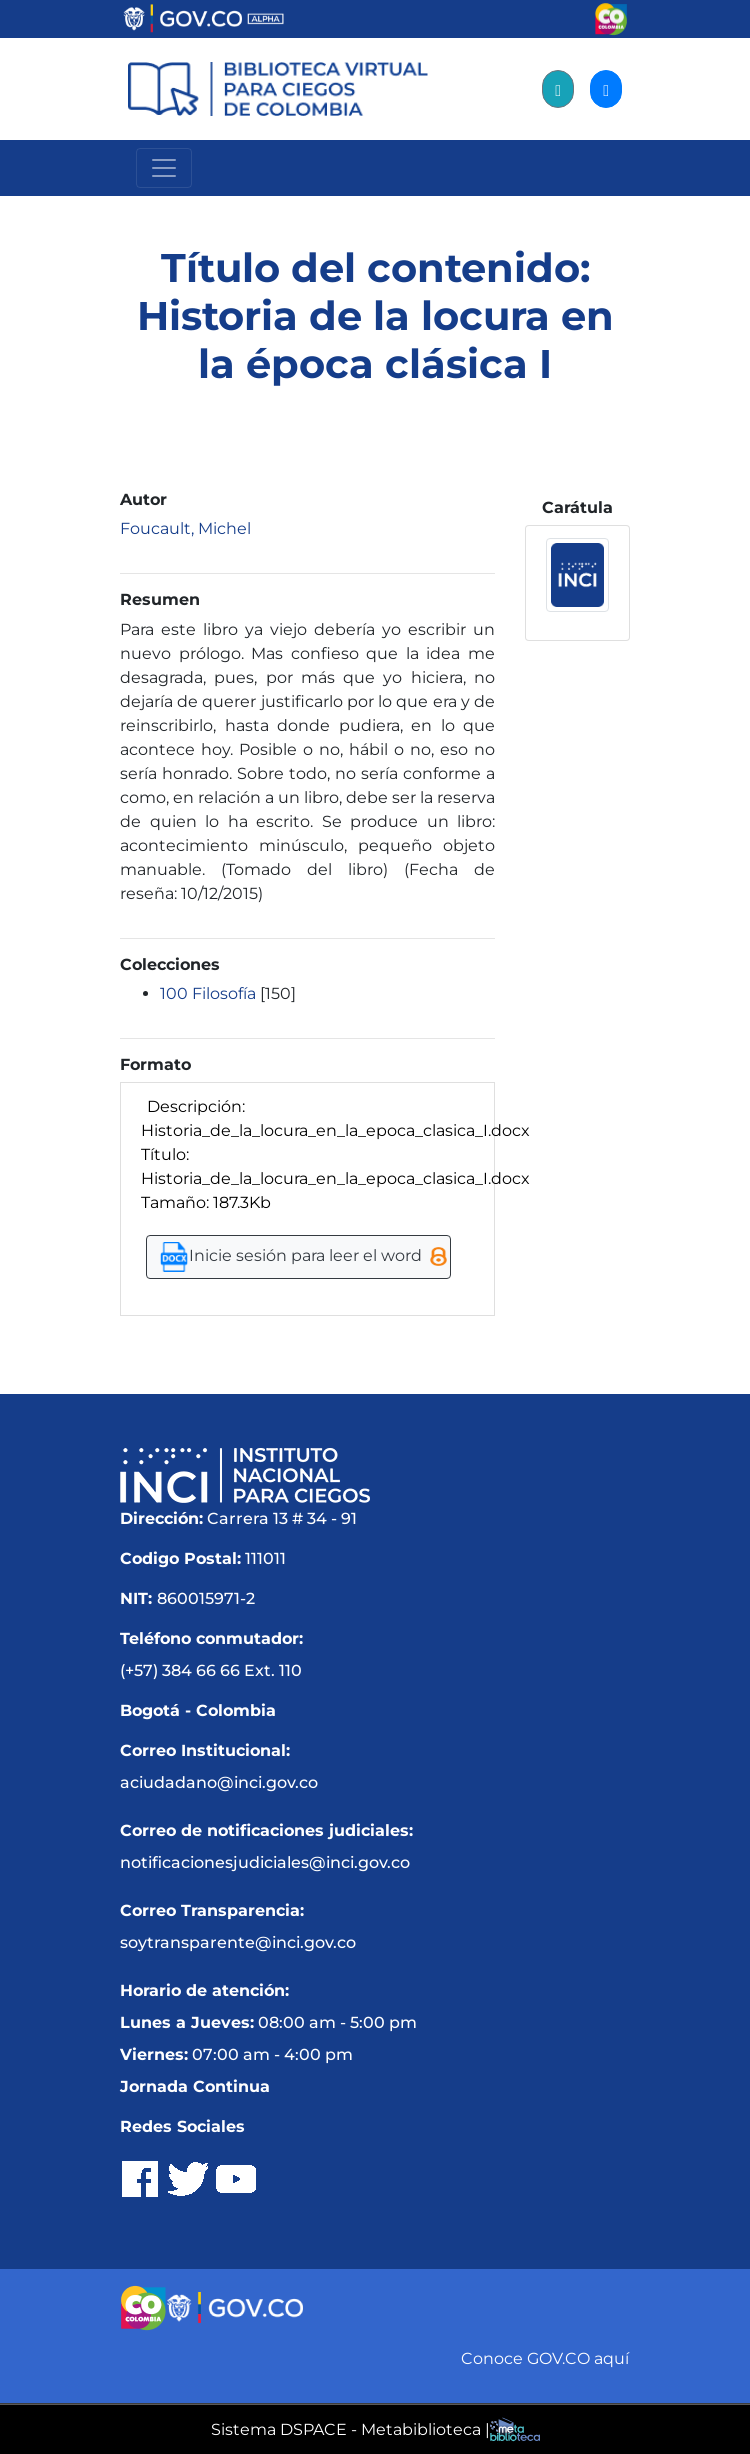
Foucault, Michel (185, 528)
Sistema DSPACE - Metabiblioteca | (350, 2429)
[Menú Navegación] (164, 168)
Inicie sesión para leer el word (303, 1257)
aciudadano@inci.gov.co (219, 1782)
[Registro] (558, 89)
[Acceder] (606, 89)
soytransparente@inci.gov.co (238, 1942)
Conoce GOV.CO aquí (545, 2358)
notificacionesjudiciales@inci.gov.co (265, 1862)
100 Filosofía (208, 993)
